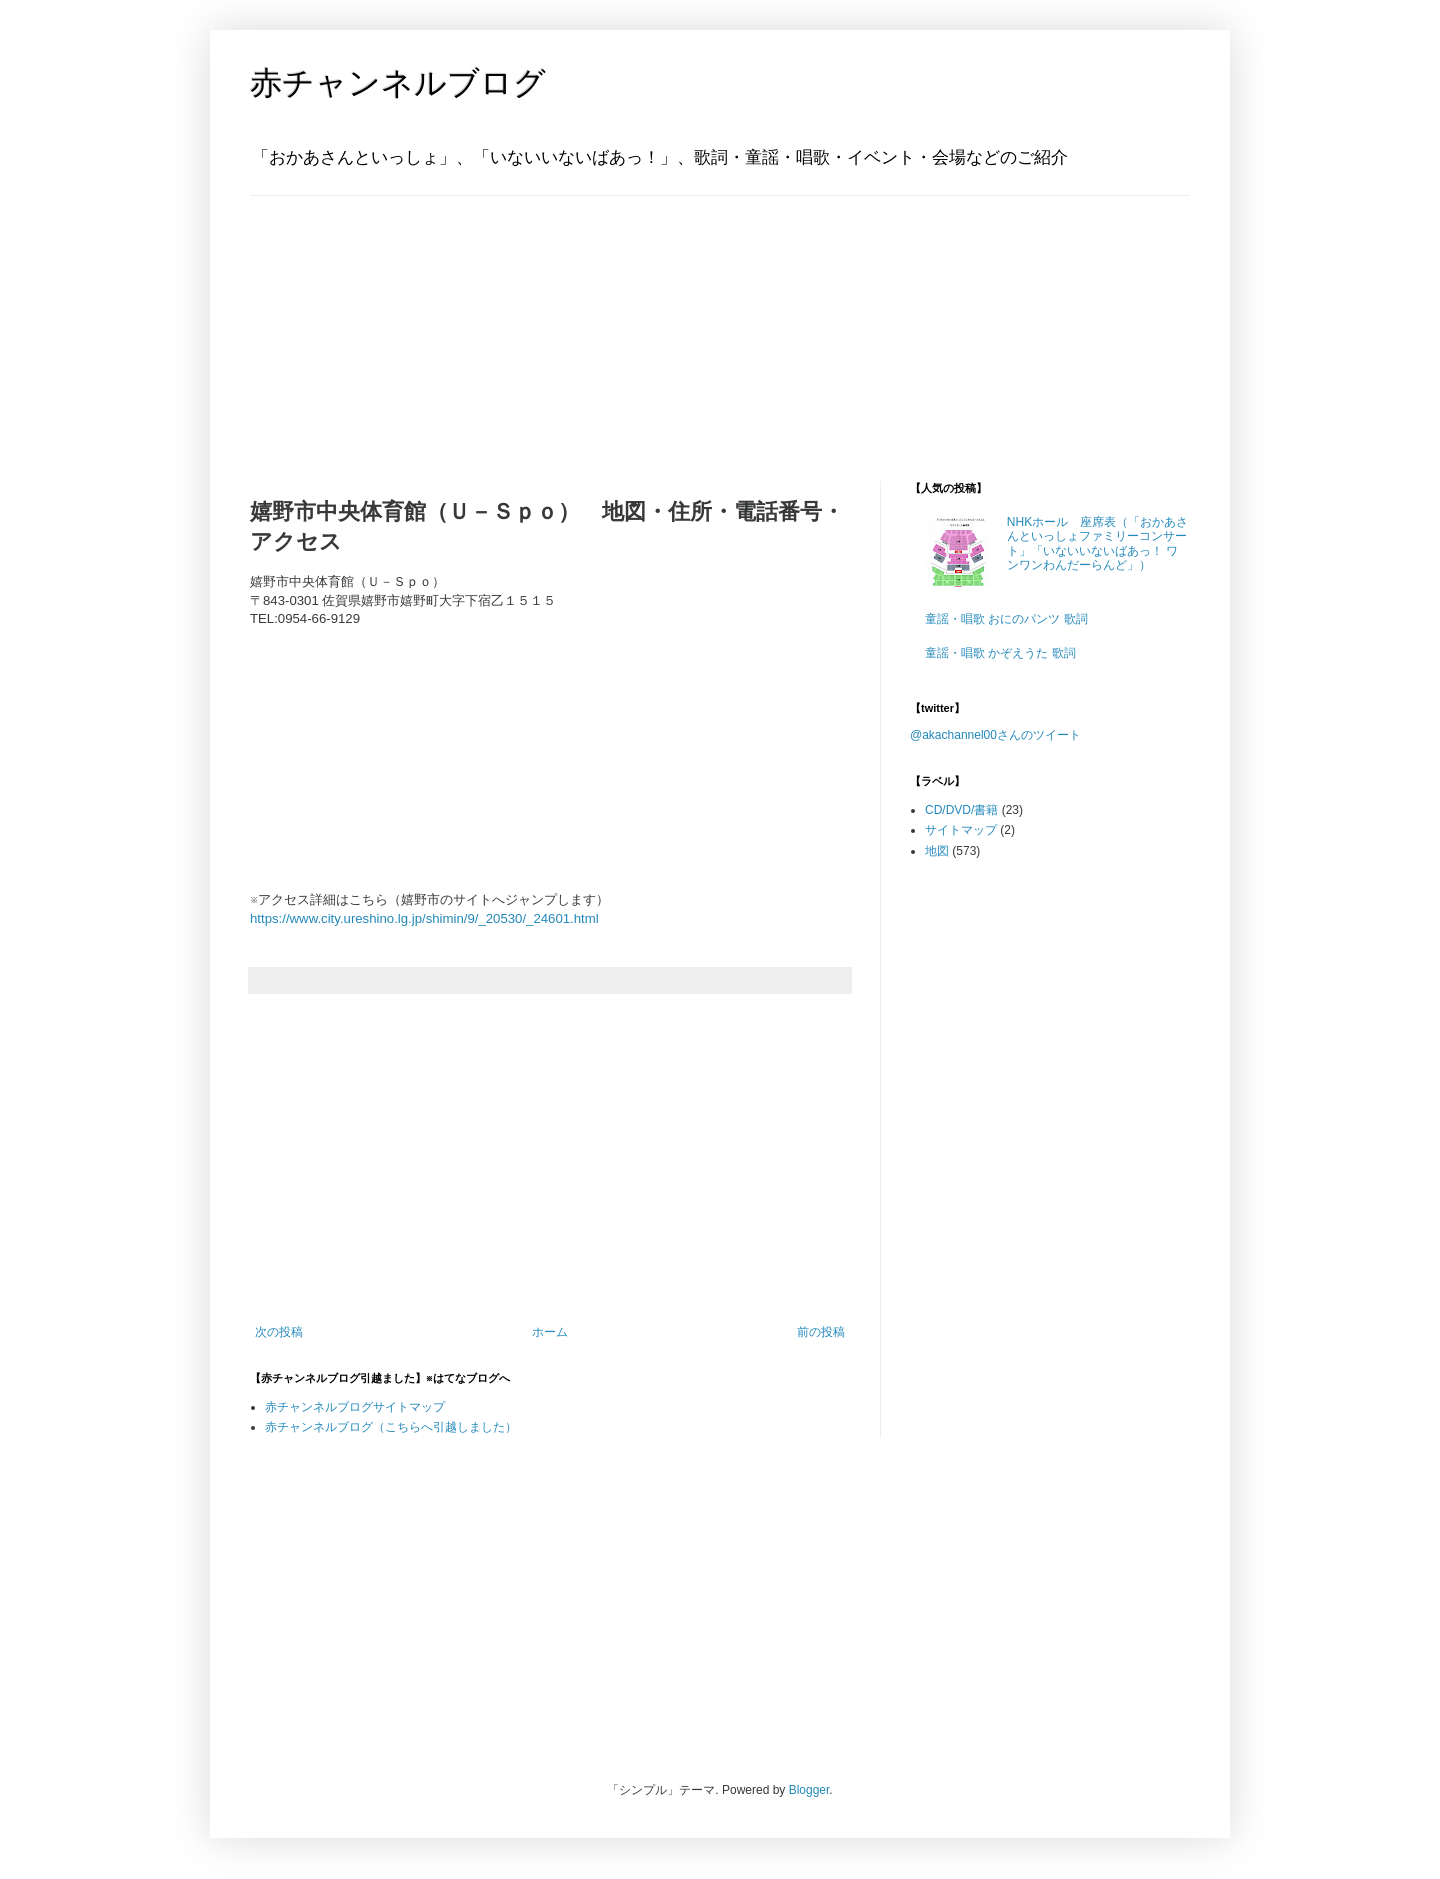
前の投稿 (821, 1332)
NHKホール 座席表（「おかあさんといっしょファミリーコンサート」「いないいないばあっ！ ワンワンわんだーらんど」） (1097, 543)
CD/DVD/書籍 (961, 810)
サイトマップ (961, 830)
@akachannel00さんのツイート (995, 735)
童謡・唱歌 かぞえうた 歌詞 (1000, 653)
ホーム (550, 1332)
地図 (937, 851)
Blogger (809, 1790)
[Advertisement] (375, 321)
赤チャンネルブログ (398, 83)
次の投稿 (279, 1332)
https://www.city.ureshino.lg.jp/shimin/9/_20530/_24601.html (424, 918)
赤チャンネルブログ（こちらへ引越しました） (391, 1427)
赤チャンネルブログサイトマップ (355, 1407)
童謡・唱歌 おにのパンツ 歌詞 (1006, 619)
